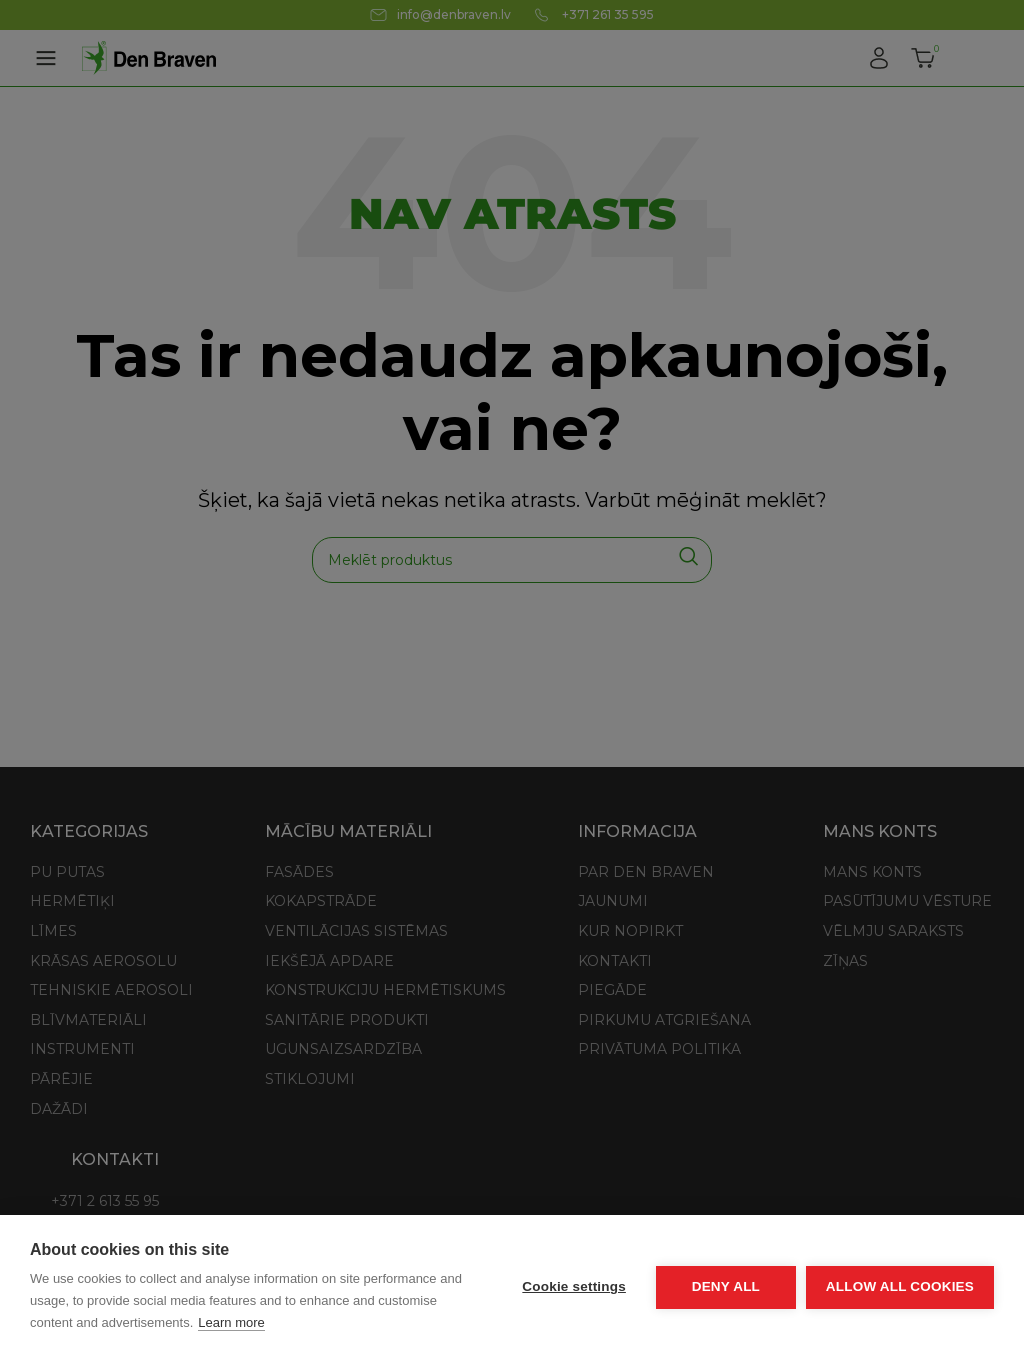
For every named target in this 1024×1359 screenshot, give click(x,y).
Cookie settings (574, 1286)
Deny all (726, 1286)
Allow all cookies (900, 1286)
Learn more (231, 1322)
